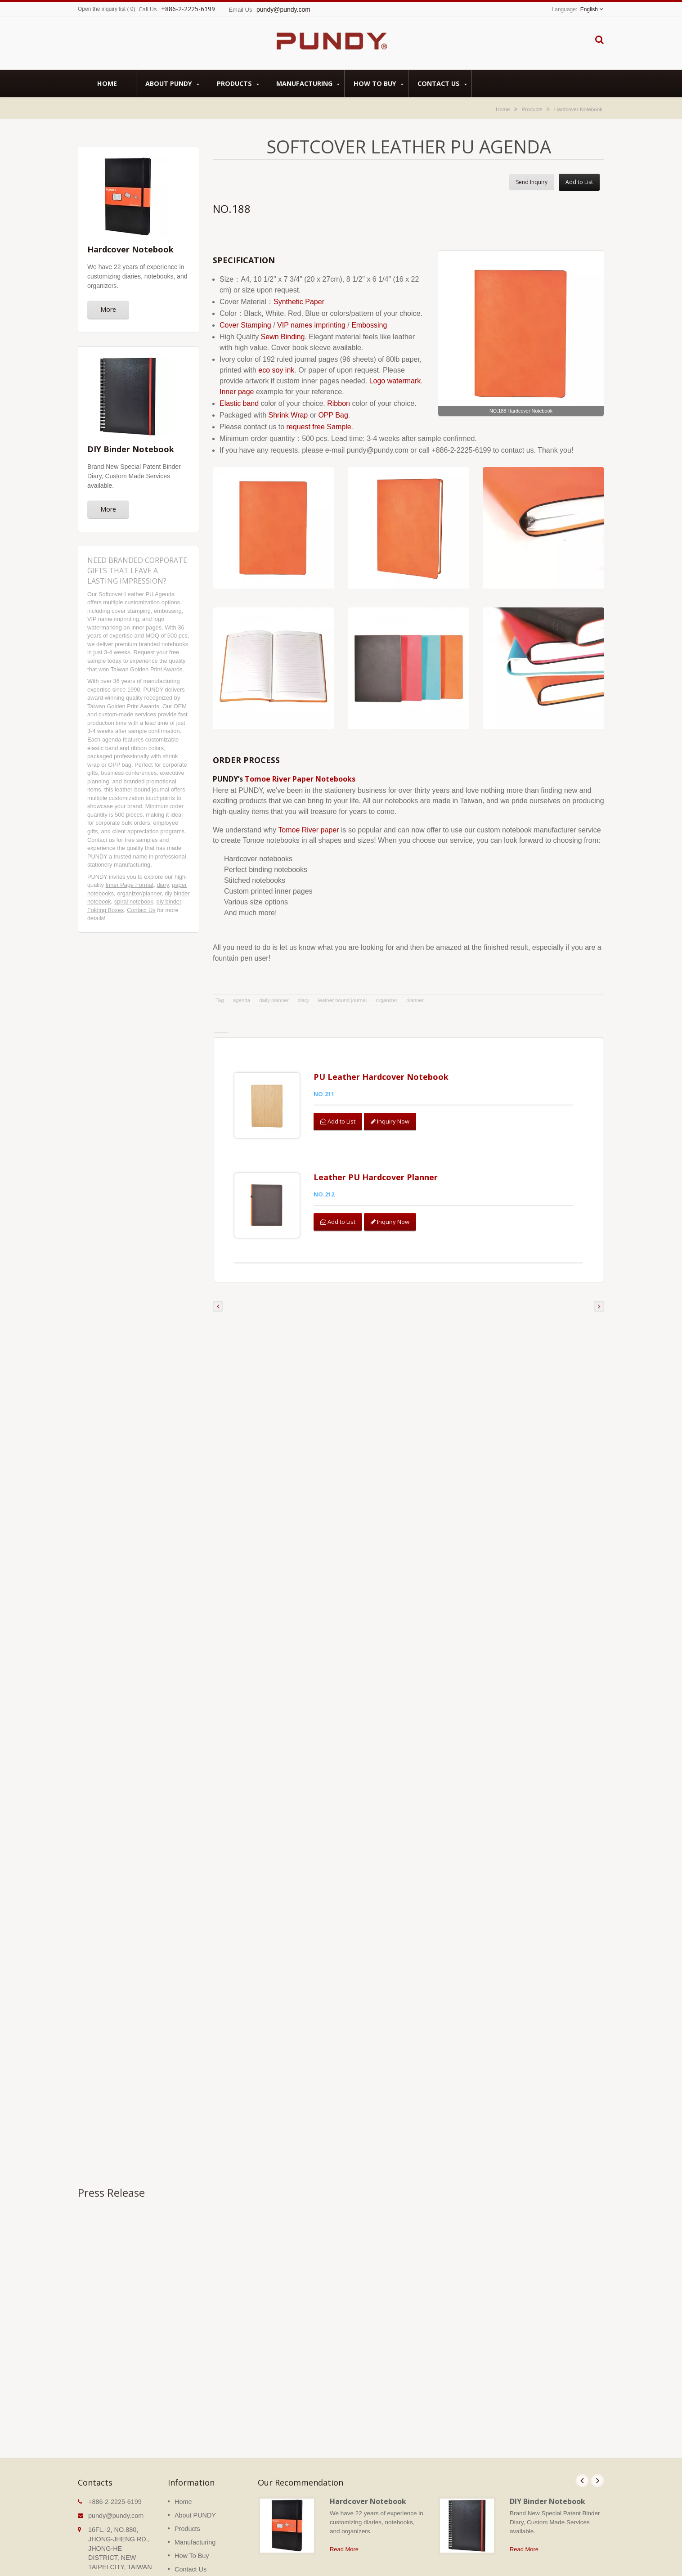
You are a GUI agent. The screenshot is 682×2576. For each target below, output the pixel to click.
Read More (344, 2529)
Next (597, 2461)
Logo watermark (395, 381)
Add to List (579, 182)
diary (163, 884)
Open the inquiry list (102, 9)
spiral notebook (133, 901)
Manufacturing (308, 83)
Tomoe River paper (308, 830)
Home (107, 83)
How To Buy (378, 83)
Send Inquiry (531, 182)
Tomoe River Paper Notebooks (300, 779)
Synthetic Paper (299, 302)
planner (415, 1000)
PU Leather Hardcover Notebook (382, 1076)
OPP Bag (333, 415)
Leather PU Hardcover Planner (377, 1167)
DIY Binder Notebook (547, 2481)
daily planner (273, 1000)
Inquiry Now (391, 1121)
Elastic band (239, 403)
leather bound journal (342, 1000)
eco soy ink (276, 370)
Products (238, 83)
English (589, 9)
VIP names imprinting (311, 325)
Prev (582, 2461)
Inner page (237, 392)
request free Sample (319, 427)
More (108, 309)
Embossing (369, 325)
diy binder (169, 901)
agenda (242, 1000)
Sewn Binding (283, 337)
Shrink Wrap (288, 415)
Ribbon (338, 403)
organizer (386, 1000)
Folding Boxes (105, 910)
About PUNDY (172, 83)
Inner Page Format (130, 884)
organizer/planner (139, 893)
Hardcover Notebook (578, 109)
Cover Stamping (245, 325)
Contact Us (442, 83)
